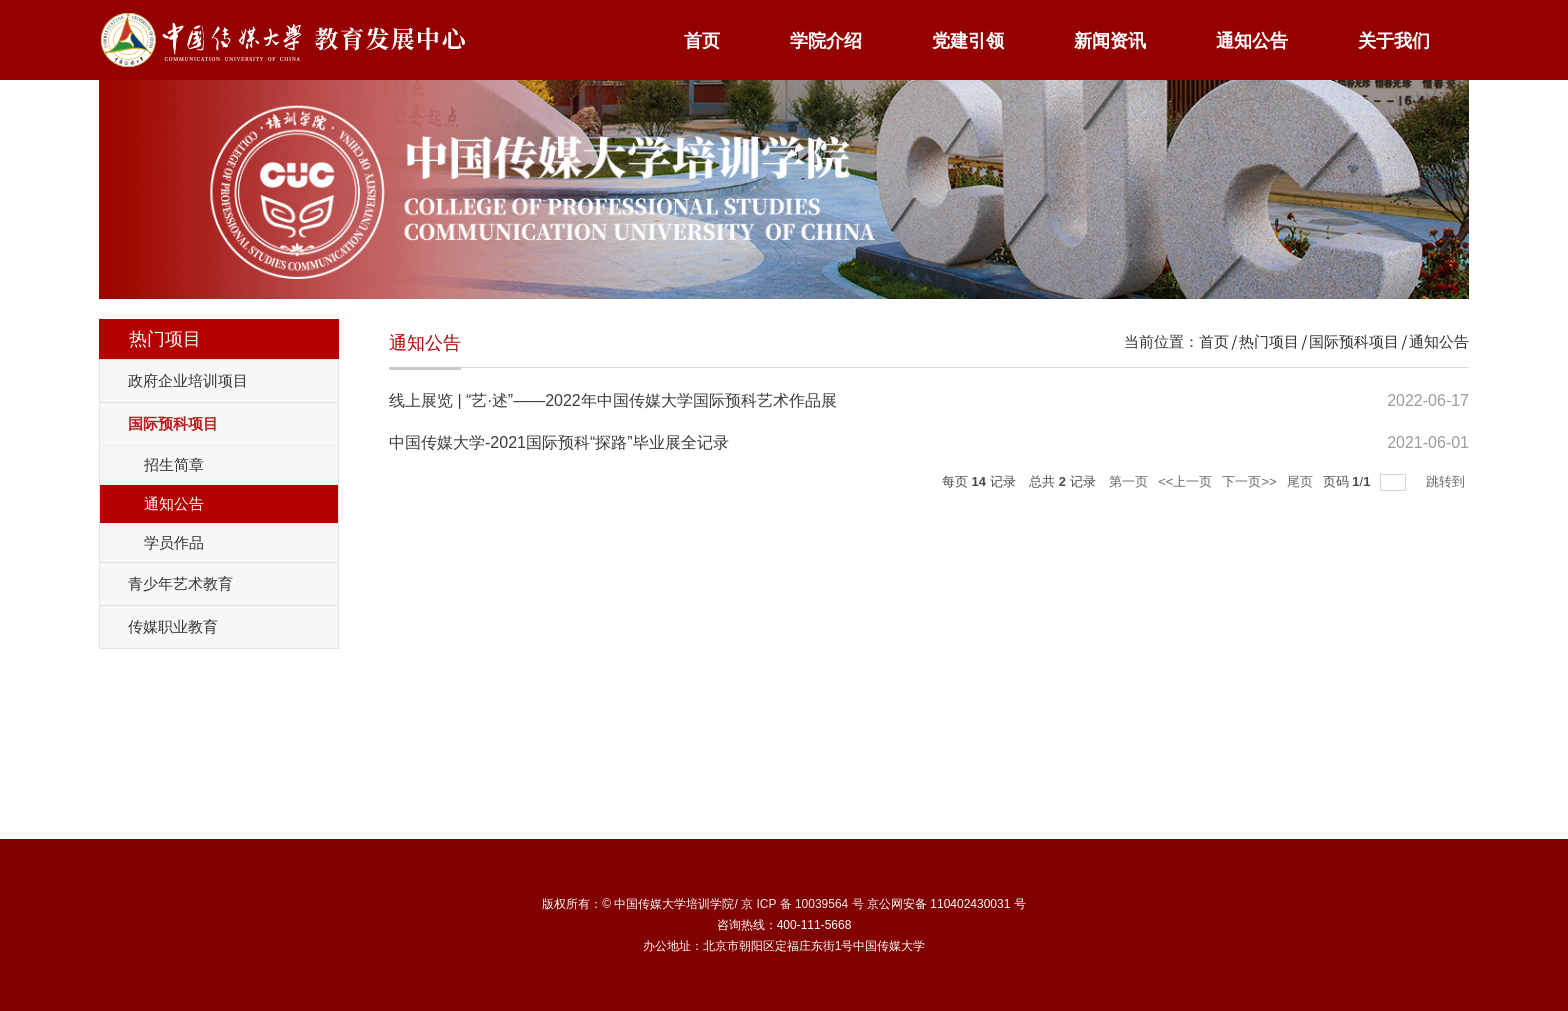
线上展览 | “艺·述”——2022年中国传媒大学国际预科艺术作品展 (613, 400)
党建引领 (968, 41)
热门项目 (1269, 341)
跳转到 (1447, 481)
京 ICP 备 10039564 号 (802, 904)
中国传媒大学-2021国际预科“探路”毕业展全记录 (559, 442)
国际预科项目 (1354, 341)
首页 (702, 41)
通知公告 (1252, 41)
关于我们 (1394, 41)
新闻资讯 (1110, 41)
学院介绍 (826, 41)
